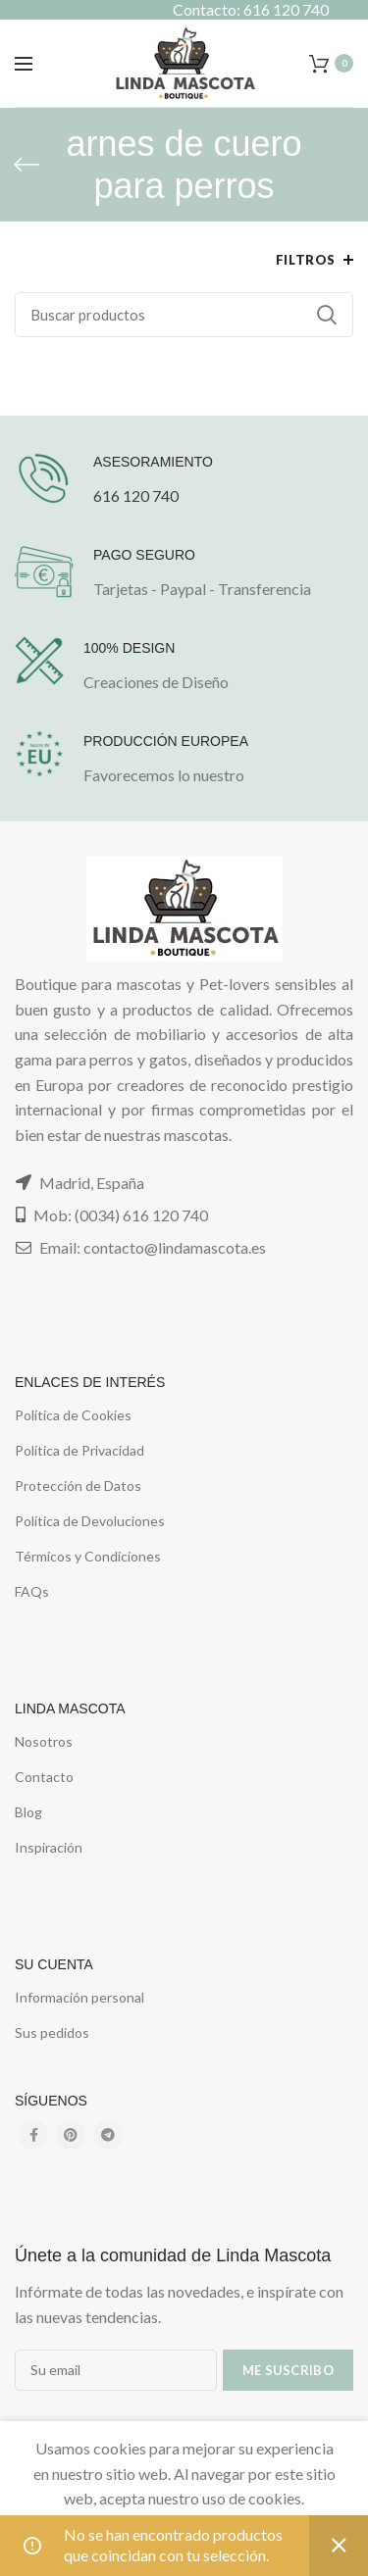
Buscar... (326, 314)
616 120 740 (136, 495)
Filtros (306, 260)
